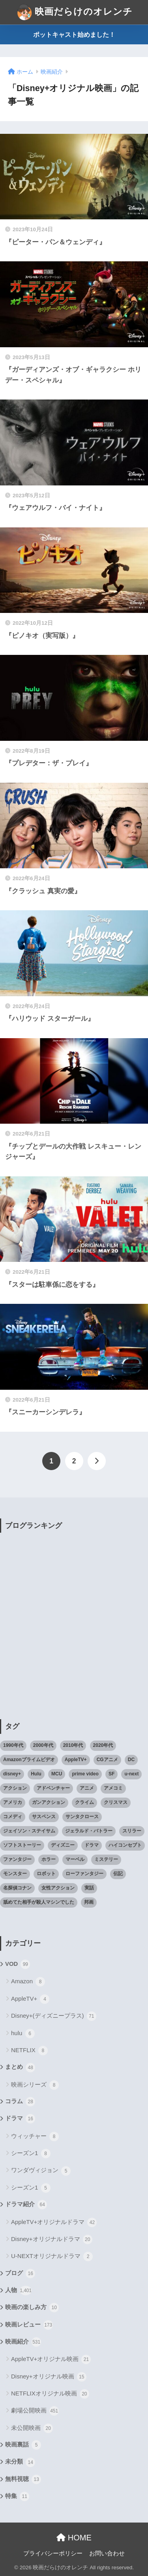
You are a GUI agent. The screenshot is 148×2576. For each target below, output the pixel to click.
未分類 (20, 2462)
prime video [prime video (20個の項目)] (85, 1774)
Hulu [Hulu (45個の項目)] (36, 1774)
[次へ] (97, 1461)
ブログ (20, 2273)
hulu (23, 2033)
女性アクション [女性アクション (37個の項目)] (58, 1888)
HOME (74, 2537)
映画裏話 (23, 2445)
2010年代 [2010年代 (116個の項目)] (73, 1745)
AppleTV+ (30, 1999)
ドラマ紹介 (26, 2204)
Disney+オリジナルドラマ (51, 2239)
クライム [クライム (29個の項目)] (84, 1802)
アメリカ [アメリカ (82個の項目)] (12, 1802)
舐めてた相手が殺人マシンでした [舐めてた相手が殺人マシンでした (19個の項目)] (38, 1902)
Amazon (28, 1981)
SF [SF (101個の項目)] (111, 1774)
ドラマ (20, 2118)
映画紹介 (23, 2342)
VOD (17, 1964)
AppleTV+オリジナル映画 (51, 2359)
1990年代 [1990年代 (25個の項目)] (13, 1745)
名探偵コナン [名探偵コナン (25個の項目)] (17, 1888)
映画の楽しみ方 (32, 2307)
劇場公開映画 (35, 2411)
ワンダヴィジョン (41, 2171)
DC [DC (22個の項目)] (131, 1759)
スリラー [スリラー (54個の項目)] (131, 1831)
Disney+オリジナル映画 (48, 2377)
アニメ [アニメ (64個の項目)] (87, 1788)
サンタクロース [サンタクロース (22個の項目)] (82, 1816)
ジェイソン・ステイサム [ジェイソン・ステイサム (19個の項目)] (29, 1831)
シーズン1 (31, 2153)
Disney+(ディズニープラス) (53, 2016)
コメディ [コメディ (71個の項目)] (12, 1816)
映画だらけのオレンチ (75, 12)
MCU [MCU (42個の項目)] (56, 1774)
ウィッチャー (35, 2136)
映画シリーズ (35, 2085)
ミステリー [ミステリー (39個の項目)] (106, 1859)
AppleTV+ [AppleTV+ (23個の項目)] (76, 1759)
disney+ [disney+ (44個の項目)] (12, 1774)
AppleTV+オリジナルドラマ (54, 2222)
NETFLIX (29, 2050)
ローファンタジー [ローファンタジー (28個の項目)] (84, 1873)
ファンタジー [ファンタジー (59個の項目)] (17, 1859)
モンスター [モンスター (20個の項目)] (15, 1873)
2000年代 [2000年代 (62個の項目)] (43, 1745)
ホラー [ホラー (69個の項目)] (48, 1859)
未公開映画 (32, 2428)
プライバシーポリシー (52, 2553)
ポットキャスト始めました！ (74, 34)
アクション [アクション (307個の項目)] (15, 1788)
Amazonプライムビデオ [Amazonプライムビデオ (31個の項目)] (29, 1759)
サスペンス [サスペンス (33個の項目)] (44, 1816)
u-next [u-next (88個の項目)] (131, 1774)
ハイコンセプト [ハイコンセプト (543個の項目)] (125, 1845)
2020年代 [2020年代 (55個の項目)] (103, 1745)
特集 (17, 2496)
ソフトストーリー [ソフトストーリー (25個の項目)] (22, 1845)
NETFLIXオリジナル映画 (50, 2394)
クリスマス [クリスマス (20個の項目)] (115, 1802)
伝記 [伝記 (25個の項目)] (118, 1873)
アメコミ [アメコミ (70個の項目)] (113, 1788)
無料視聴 (23, 2479)
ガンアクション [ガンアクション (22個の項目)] (48, 1802)
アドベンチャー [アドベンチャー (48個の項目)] (53, 1788)
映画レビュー (29, 2325)
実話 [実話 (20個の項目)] (89, 1888)
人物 (18, 2290)
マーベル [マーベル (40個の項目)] (75, 1859)
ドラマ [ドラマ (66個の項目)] (91, 1845)
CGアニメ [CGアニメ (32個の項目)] (107, 1759)
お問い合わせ (107, 2553)
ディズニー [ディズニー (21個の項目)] (63, 1845)
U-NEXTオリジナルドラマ (52, 2256)
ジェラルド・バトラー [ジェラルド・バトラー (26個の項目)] (88, 1831)
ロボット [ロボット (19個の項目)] (46, 1873)
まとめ (20, 2067)
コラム (20, 2101)
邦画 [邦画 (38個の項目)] (89, 1902)
